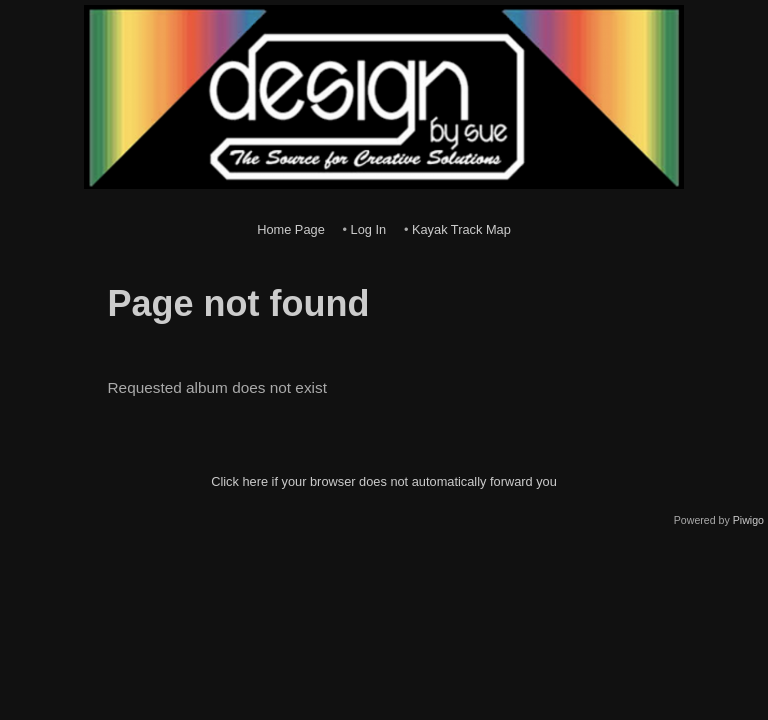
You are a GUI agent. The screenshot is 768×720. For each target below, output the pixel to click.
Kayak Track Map (461, 229)
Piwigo (748, 520)
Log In (369, 229)
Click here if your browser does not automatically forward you (384, 481)
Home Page (291, 229)
